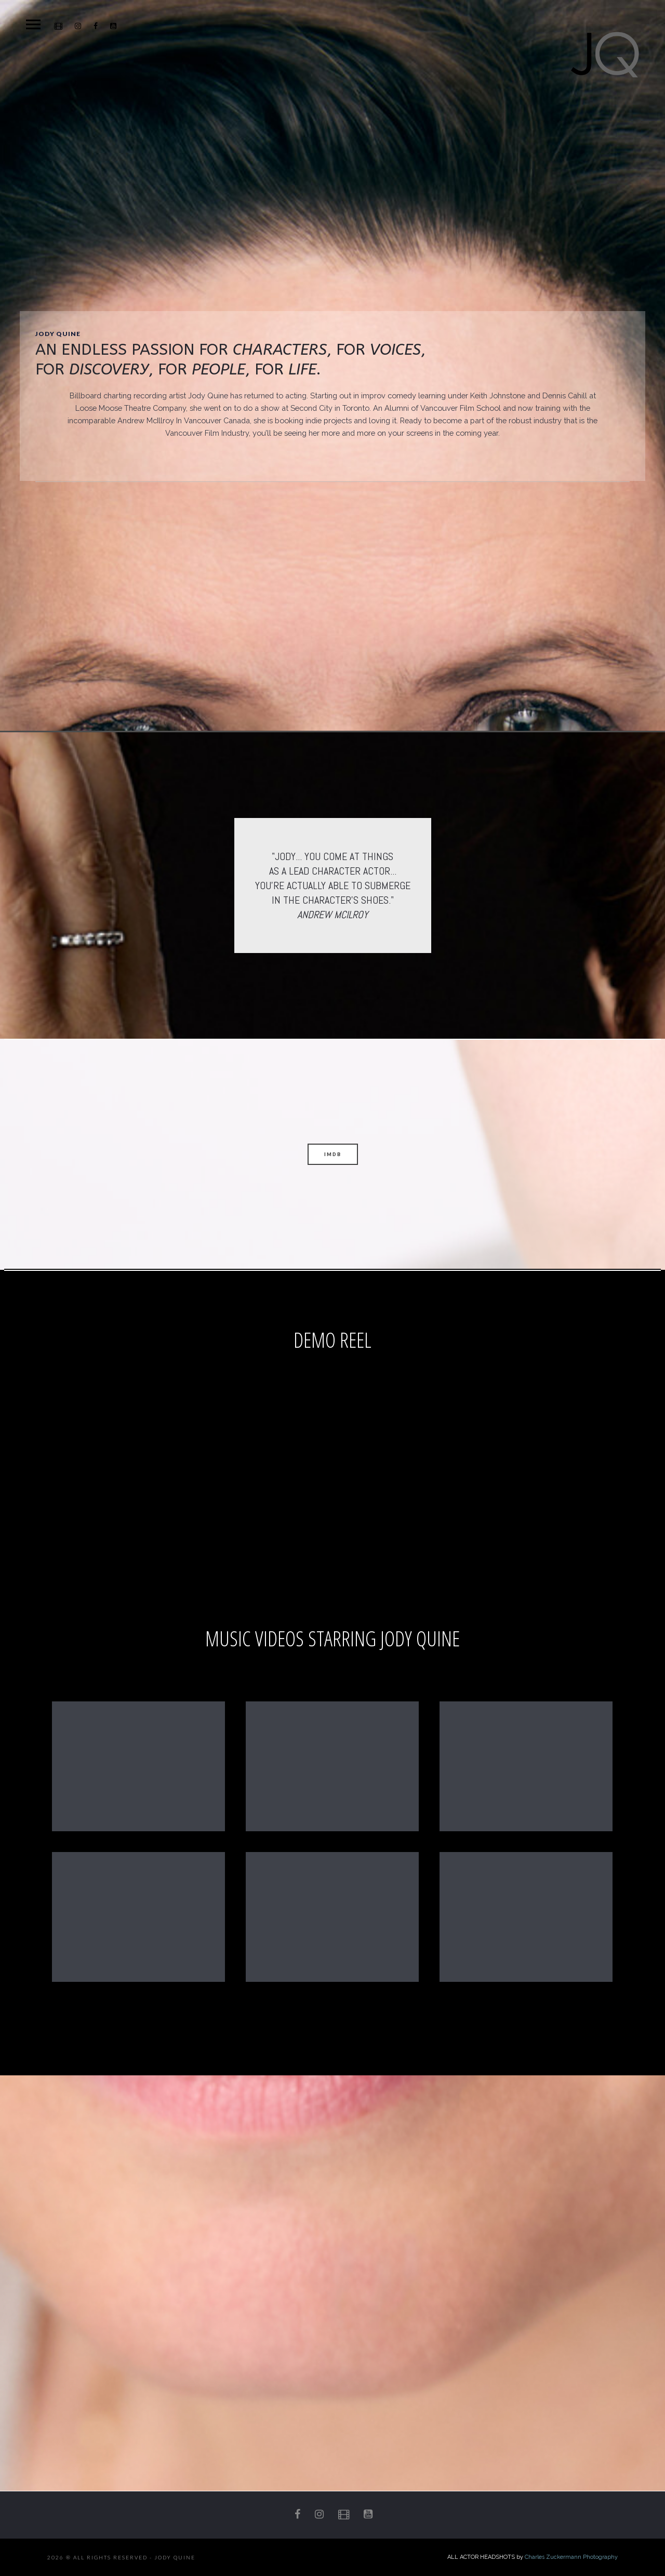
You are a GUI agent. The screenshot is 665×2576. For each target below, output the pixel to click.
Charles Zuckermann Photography (571, 2557)
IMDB (332, 1154)
